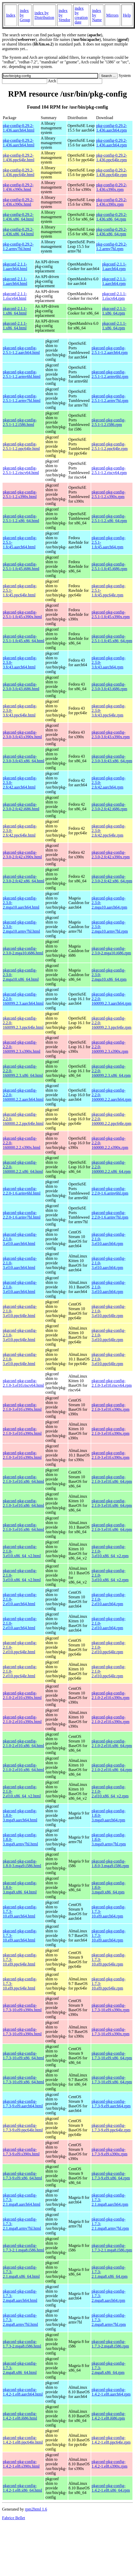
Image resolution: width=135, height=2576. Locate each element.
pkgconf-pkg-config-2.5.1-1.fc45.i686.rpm (109, 566)
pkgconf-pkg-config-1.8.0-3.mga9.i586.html (22, 1863)
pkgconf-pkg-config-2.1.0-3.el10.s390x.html (22, 1407)
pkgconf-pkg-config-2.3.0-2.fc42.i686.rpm (109, 806)
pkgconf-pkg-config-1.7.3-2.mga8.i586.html (22, 2343)
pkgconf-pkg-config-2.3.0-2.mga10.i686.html (23, 950)
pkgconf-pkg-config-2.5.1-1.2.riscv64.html (21, 470)
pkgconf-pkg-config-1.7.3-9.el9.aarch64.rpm (110, 2103)
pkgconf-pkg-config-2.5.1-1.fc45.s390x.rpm (110, 614)
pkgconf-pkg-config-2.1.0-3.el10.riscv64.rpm (111, 1383)
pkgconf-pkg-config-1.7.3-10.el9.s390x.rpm (110, 2007)
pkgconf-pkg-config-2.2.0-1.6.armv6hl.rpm (109, 1190)
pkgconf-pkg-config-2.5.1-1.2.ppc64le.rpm (109, 446)
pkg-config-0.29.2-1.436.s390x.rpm (111, 187)
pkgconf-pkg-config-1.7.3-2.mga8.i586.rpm (110, 2343)
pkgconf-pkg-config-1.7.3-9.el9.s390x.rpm (109, 2151)
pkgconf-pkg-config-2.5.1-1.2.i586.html (20, 422)
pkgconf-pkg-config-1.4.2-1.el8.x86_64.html (22, 2487)
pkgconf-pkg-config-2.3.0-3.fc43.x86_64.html (23, 758)
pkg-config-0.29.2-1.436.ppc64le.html (18, 157)
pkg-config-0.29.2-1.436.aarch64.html (18, 127)
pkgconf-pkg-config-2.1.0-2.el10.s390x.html (22, 1695)
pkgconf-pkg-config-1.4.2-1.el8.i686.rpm (108, 2415)
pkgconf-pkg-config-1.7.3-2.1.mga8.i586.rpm (111, 2247)
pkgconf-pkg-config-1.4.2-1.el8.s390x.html (21, 2463)
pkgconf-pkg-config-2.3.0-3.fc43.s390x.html (22, 734)
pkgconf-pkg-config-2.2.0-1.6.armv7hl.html (21, 1214)
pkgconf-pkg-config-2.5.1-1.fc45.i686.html (21, 566)
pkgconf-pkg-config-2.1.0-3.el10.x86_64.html (23, 1479)
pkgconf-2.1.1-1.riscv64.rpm (114, 296)
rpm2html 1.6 (36, 2509)
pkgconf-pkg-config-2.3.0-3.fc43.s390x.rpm (110, 734)
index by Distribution (44, 15)
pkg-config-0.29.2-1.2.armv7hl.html (18, 246)
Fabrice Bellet (13, 2518)
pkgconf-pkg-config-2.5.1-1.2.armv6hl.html (21, 374)
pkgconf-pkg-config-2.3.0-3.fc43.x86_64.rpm (111, 758)
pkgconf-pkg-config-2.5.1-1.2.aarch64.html (21, 350)
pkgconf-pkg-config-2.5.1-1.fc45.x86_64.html (23, 638)
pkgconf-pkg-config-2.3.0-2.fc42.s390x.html (22, 854)
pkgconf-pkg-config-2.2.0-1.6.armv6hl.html (21, 1190)
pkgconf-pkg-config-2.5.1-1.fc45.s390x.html (22, 614)
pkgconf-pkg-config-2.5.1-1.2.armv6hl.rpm (109, 374)
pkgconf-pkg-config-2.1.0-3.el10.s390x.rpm (110, 1407)
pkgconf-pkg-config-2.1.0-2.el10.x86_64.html (23, 1743)
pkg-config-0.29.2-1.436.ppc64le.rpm (111, 157)
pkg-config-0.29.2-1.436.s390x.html (18, 187)
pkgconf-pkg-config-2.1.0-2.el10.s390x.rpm (110, 1695)
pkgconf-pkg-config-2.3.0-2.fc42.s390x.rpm (110, 854)
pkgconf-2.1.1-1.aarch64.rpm (114, 266)
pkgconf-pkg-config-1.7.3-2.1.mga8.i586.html (23, 2247)
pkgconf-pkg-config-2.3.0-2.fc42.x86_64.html (23, 878)
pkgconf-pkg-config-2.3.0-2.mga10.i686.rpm (111, 950)
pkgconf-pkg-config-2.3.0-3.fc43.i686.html (21, 686)
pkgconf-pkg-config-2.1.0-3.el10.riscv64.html (23, 1383)
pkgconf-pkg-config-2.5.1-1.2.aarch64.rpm (109, 350)
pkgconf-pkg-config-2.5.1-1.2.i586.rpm (108, 422)
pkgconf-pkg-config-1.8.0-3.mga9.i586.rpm (110, 1863)
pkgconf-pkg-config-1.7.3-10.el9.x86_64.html (23, 2055)
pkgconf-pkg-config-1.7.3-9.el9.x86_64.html (22, 2175)
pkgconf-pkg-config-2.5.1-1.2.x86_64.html (21, 518)
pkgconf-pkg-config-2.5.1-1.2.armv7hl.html (21, 398)
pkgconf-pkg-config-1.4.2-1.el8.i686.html (20, 2415)
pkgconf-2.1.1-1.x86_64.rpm (114, 310)
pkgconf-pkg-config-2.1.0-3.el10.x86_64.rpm (111, 1479)
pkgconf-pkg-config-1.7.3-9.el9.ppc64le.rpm (110, 2127)
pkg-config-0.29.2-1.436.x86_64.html (18, 216)
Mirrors (112, 15)
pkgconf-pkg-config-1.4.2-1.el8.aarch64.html (23, 2391)
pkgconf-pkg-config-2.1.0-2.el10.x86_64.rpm (111, 1743)
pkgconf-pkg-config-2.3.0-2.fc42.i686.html (21, 806)
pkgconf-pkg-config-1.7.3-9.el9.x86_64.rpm (110, 2175)
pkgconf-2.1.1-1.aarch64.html (15, 266)
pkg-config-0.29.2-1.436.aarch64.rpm (111, 127)
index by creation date (81, 15)
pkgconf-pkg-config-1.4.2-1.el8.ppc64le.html (23, 2439)
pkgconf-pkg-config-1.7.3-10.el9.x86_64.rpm (111, 2055)
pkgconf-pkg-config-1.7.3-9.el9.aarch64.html (23, 2103)
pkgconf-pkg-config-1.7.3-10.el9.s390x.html (22, 2007)
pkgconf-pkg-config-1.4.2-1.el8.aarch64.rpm (110, 2391)
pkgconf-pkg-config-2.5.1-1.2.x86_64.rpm (109, 518)
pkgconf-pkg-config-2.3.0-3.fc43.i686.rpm (109, 686)
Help (127, 15)
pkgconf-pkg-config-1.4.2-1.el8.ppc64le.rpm (110, 2439)
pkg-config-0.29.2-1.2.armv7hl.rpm (111, 246)
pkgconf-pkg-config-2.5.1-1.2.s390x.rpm (108, 494)
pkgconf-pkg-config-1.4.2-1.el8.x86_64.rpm (110, 2487)
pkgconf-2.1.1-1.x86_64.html (15, 310)
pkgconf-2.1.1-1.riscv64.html (15, 296)
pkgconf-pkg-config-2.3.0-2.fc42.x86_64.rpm (111, 878)
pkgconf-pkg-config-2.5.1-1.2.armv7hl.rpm (109, 398)
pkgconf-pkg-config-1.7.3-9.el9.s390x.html (21, 2151)
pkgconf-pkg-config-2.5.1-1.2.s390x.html (20, 494)
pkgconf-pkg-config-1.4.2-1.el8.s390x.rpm (109, 2463)
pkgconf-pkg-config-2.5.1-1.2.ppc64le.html (21, 446)
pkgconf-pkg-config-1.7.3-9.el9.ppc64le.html (23, 2127)
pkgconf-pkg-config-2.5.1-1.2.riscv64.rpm (109, 470)
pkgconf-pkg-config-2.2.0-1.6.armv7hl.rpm (109, 1214)
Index (10, 15)
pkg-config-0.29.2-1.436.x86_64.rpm (111, 216)
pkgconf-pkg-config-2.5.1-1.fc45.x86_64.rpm (111, 638)
